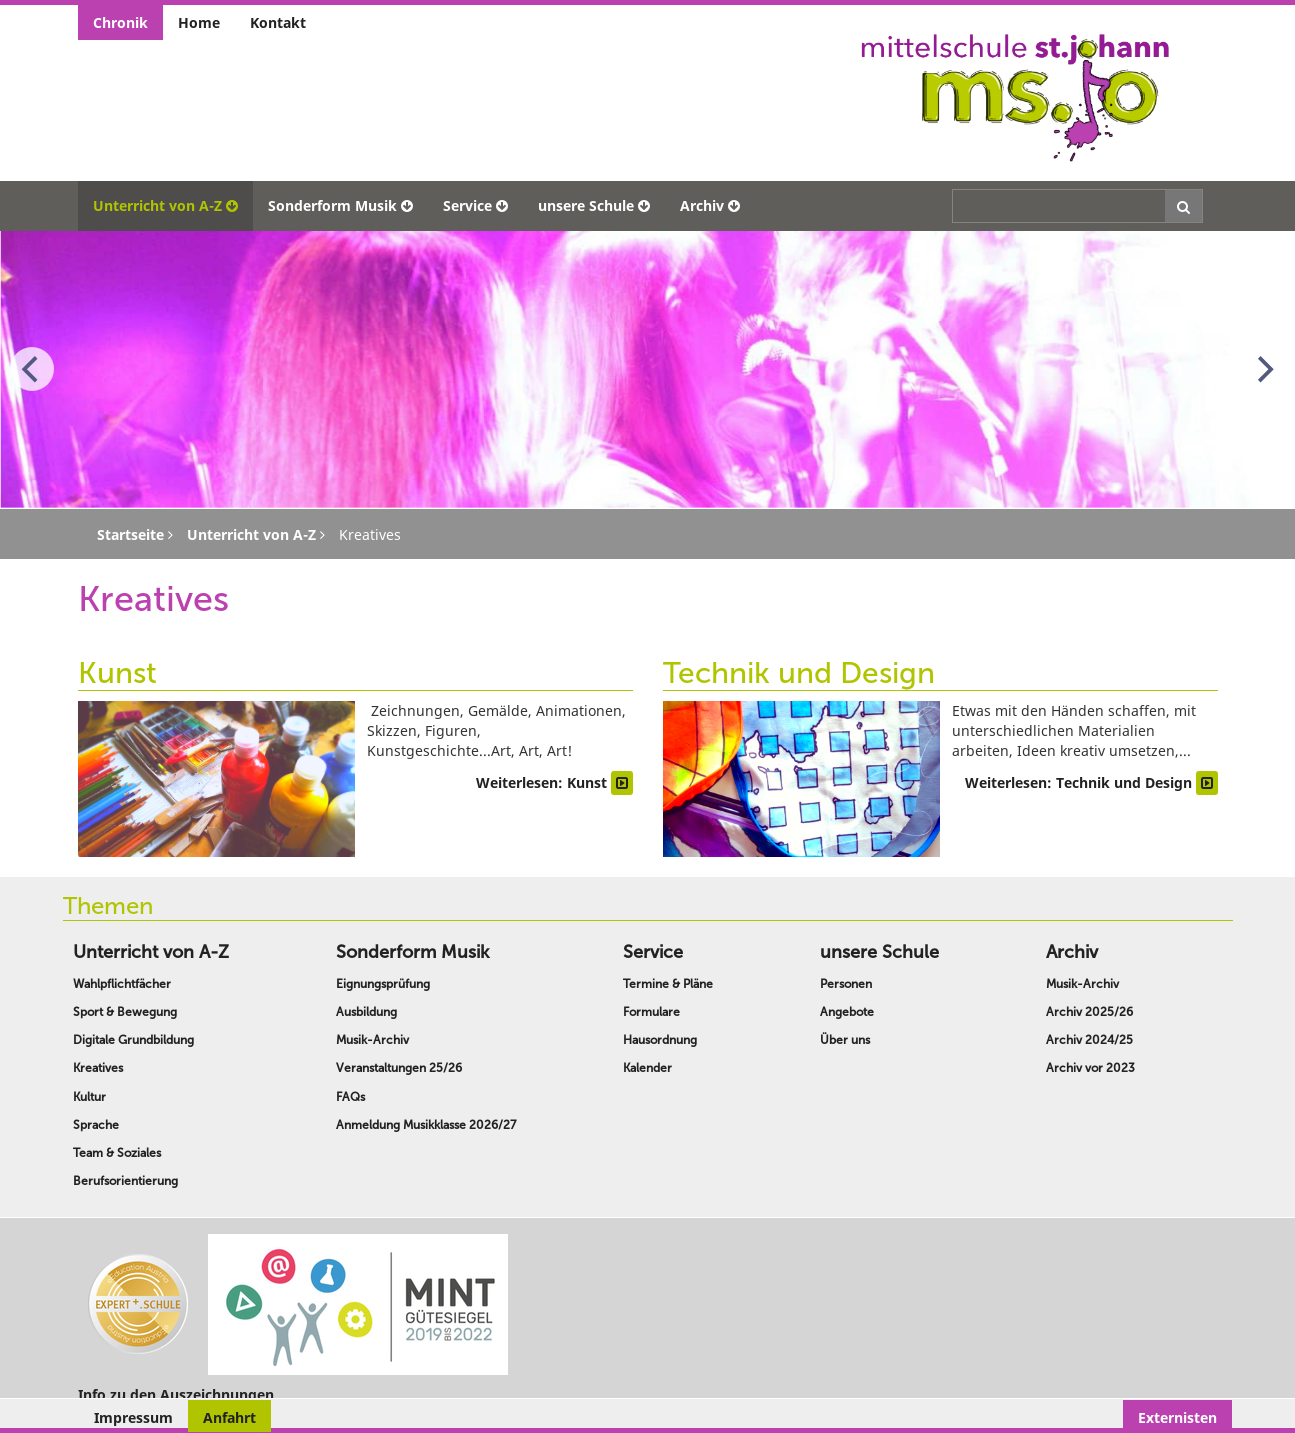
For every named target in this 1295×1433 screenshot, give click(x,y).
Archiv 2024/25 (1089, 1040)
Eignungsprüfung (383, 984)
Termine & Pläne (668, 984)
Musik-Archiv (372, 1040)
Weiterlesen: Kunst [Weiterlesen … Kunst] (554, 782)
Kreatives (98, 1068)
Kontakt (278, 22)
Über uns (845, 1040)
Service (475, 205)
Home (199, 22)
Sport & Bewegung (125, 1012)
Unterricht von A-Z (165, 205)
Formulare (651, 1012)
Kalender (647, 1068)
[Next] (1263, 369)
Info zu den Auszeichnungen (176, 1394)
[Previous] (32, 369)
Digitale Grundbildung (133, 1040)
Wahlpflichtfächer (122, 984)
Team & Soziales (117, 1153)
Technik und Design (799, 673)
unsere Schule (594, 205)
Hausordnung (660, 1040)
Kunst (117, 673)
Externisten (1177, 1417)
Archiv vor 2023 (1090, 1068)
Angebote (847, 1012)
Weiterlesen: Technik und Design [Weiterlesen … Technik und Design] (1091, 782)
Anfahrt (229, 1417)
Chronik (120, 22)
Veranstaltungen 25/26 (399, 1068)
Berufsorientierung (125, 1181)
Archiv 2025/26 (1089, 1012)
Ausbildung (366, 1012)
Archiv (710, 205)
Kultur (89, 1097)
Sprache (96, 1125)
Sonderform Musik (340, 205)
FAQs (350, 1097)
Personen (846, 984)
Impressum (133, 1417)
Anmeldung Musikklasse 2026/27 (426, 1125)
